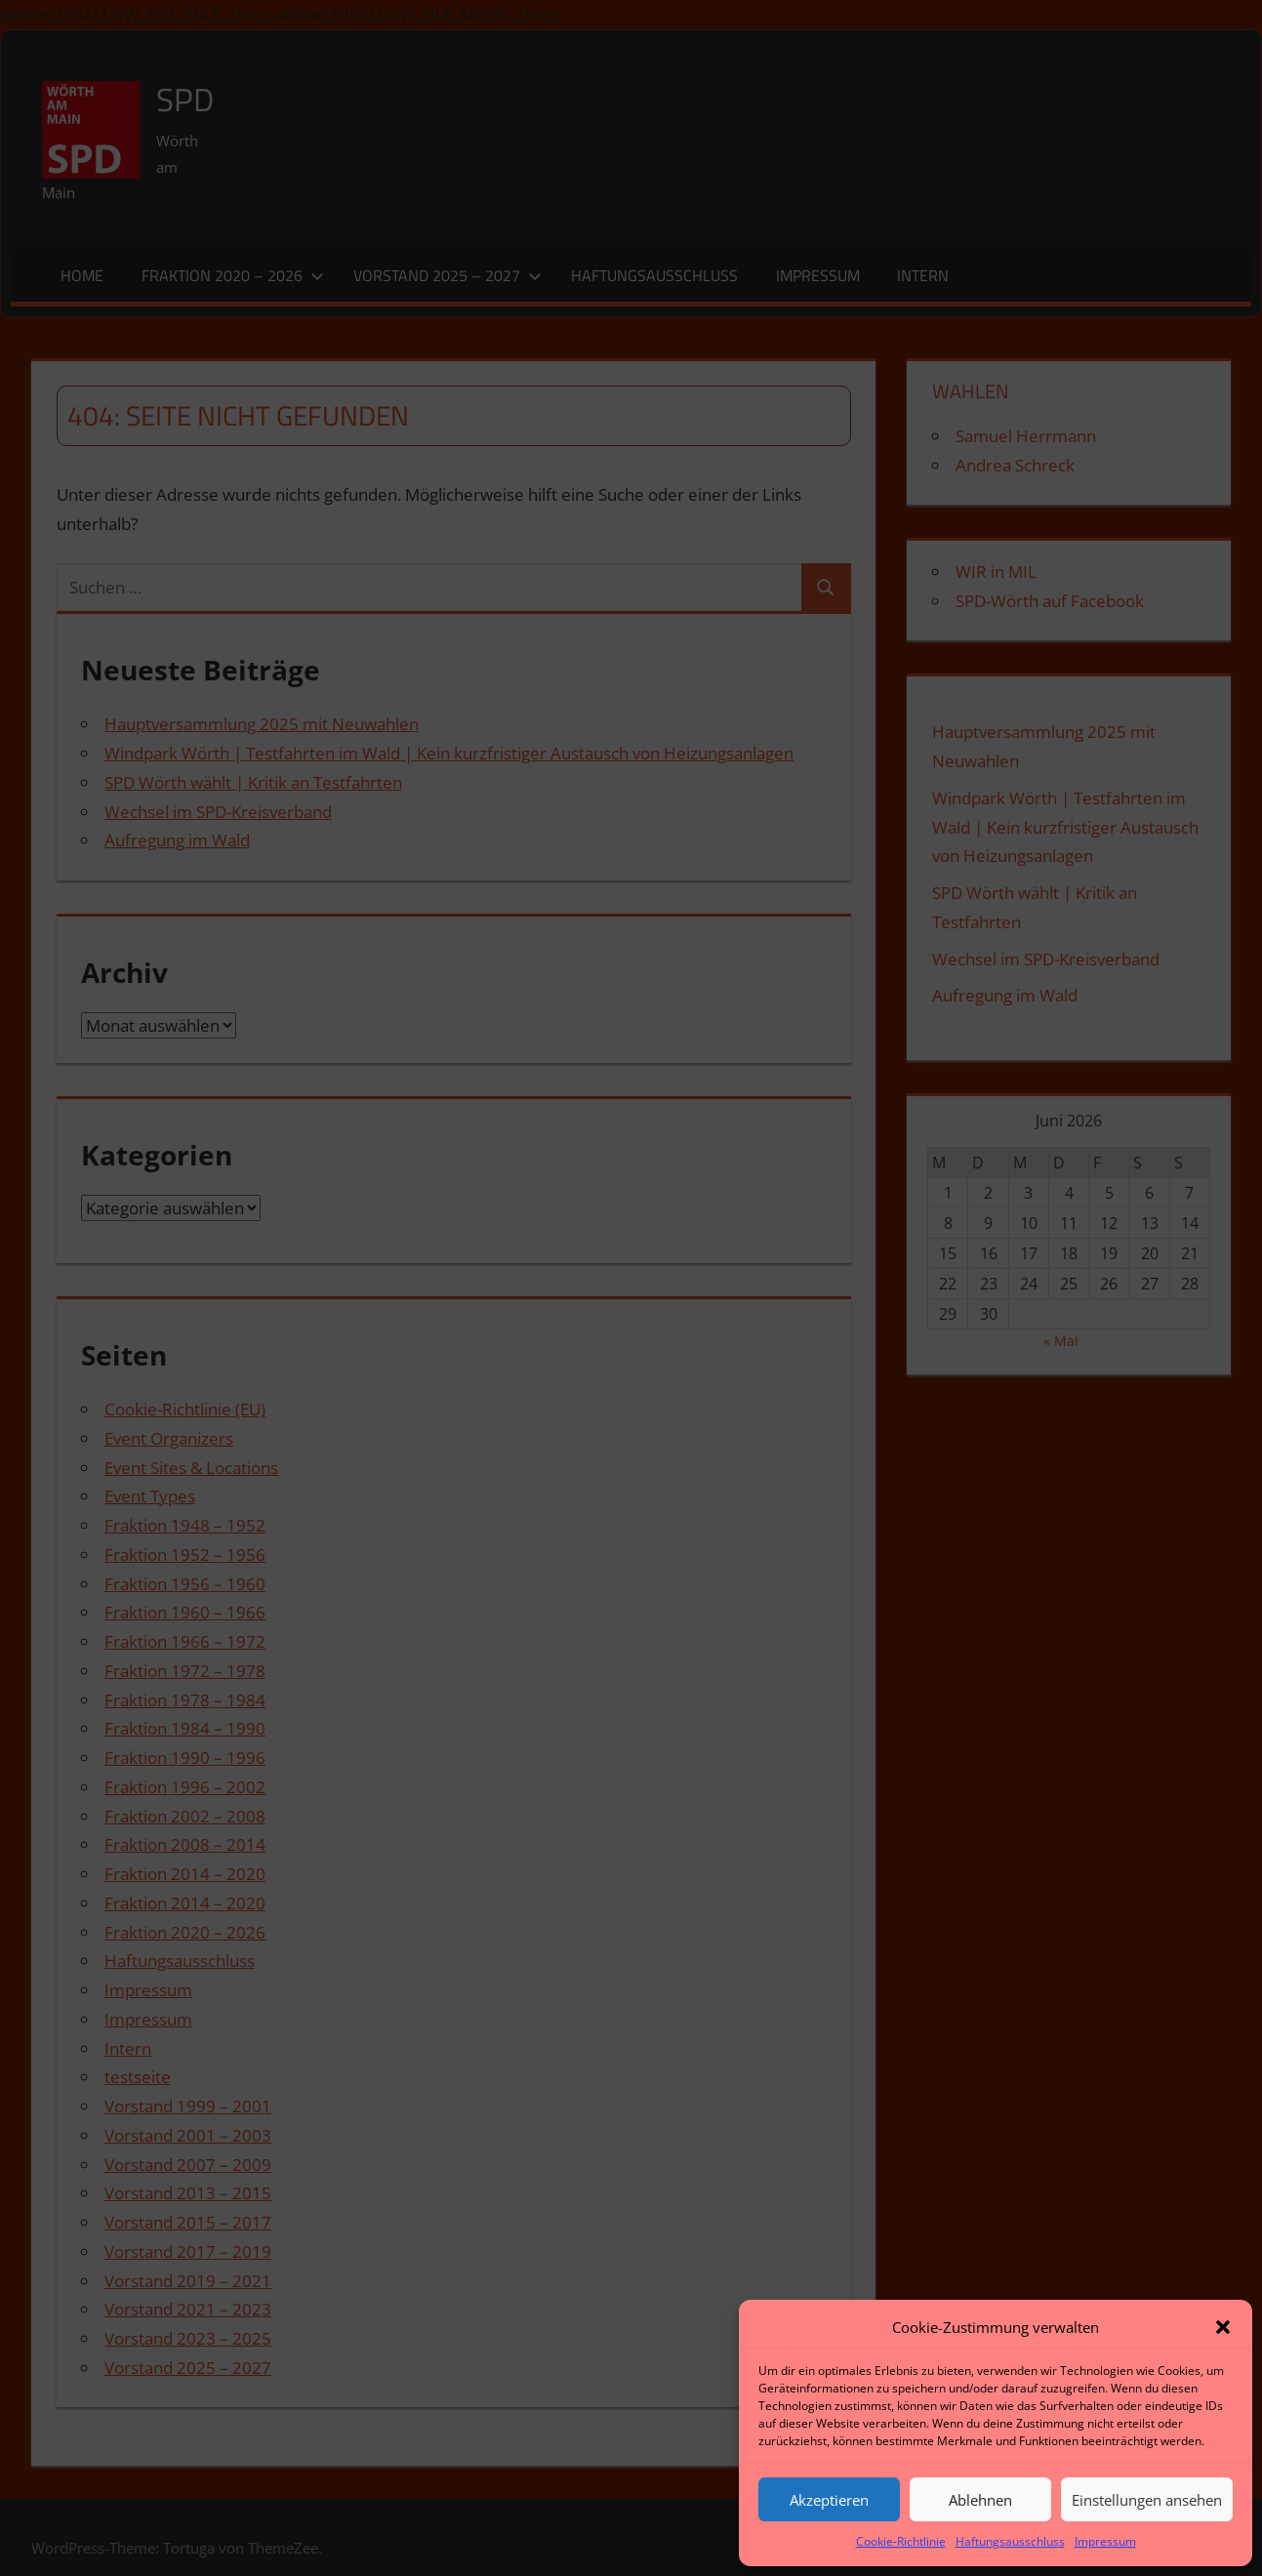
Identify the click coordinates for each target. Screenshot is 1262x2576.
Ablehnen (980, 2500)
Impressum (1105, 2541)
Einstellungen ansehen (1147, 2500)
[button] (1223, 2327)
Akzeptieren (829, 2500)
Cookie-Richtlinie (901, 2541)
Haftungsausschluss (1010, 2541)
